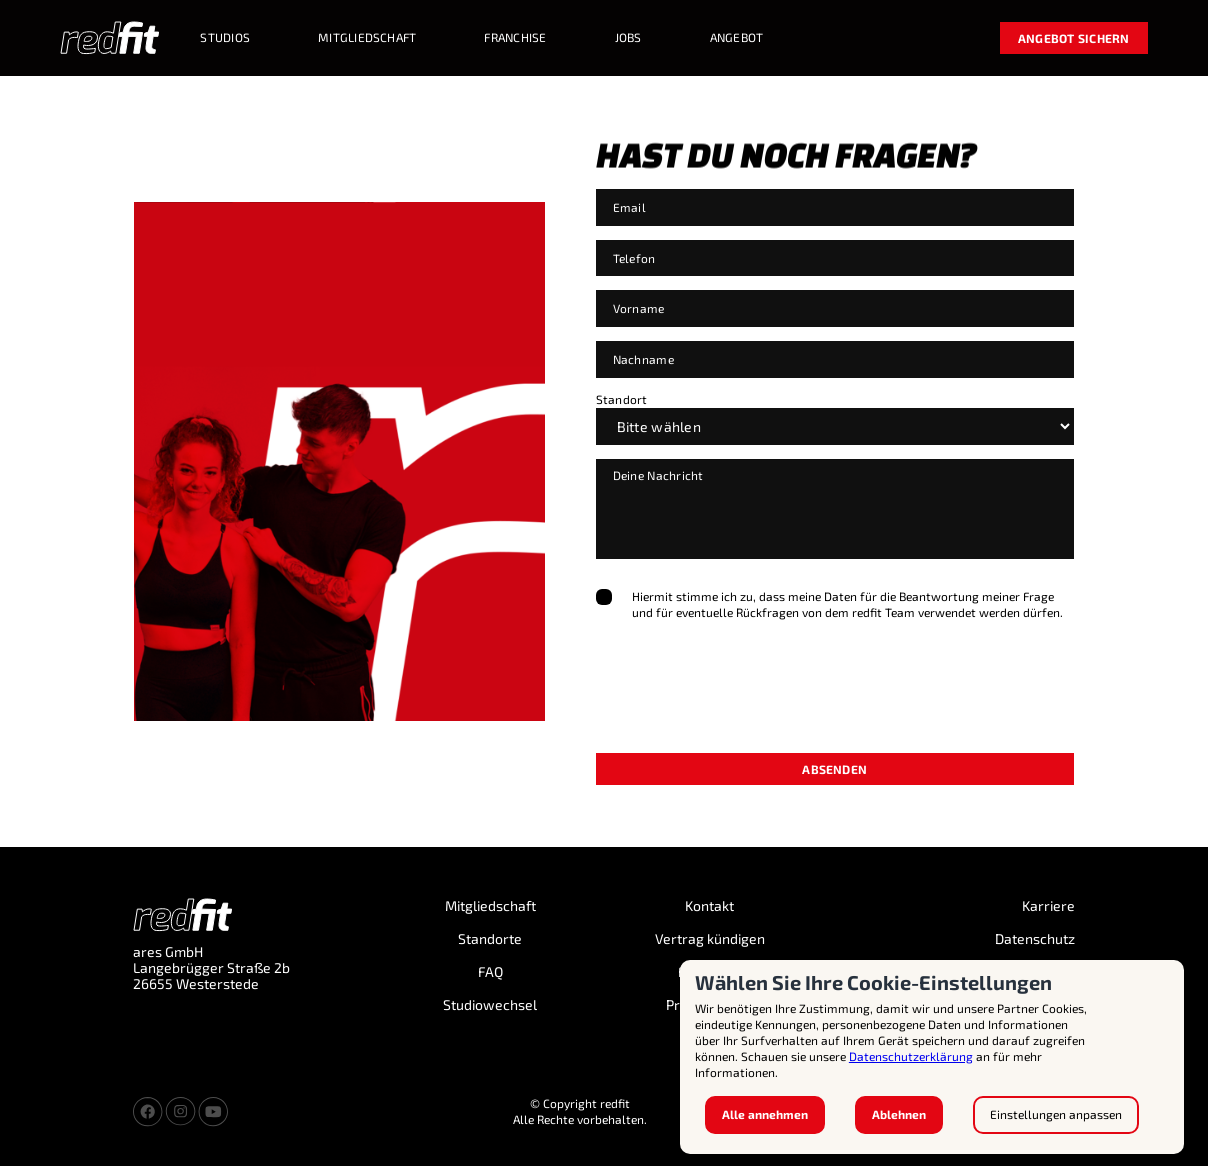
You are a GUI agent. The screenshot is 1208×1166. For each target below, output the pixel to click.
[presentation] (748, 706)
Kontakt (709, 906)
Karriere (1048, 906)
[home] (110, 38)
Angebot (737, 37)
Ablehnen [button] (899, 1114)
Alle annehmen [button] (765, 1114)
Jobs (628, 37)
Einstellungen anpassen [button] (1056, 1114)
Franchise (515, 37)
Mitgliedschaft (490, 906)
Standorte (490, 939)
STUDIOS (225, 37)
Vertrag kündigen (710, 939)
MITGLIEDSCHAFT (367, 37)
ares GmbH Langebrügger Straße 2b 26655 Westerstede (211, 968)
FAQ (490, 972)
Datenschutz (1035, 939)
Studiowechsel (490, 1005)
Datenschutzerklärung (911, 1056)
